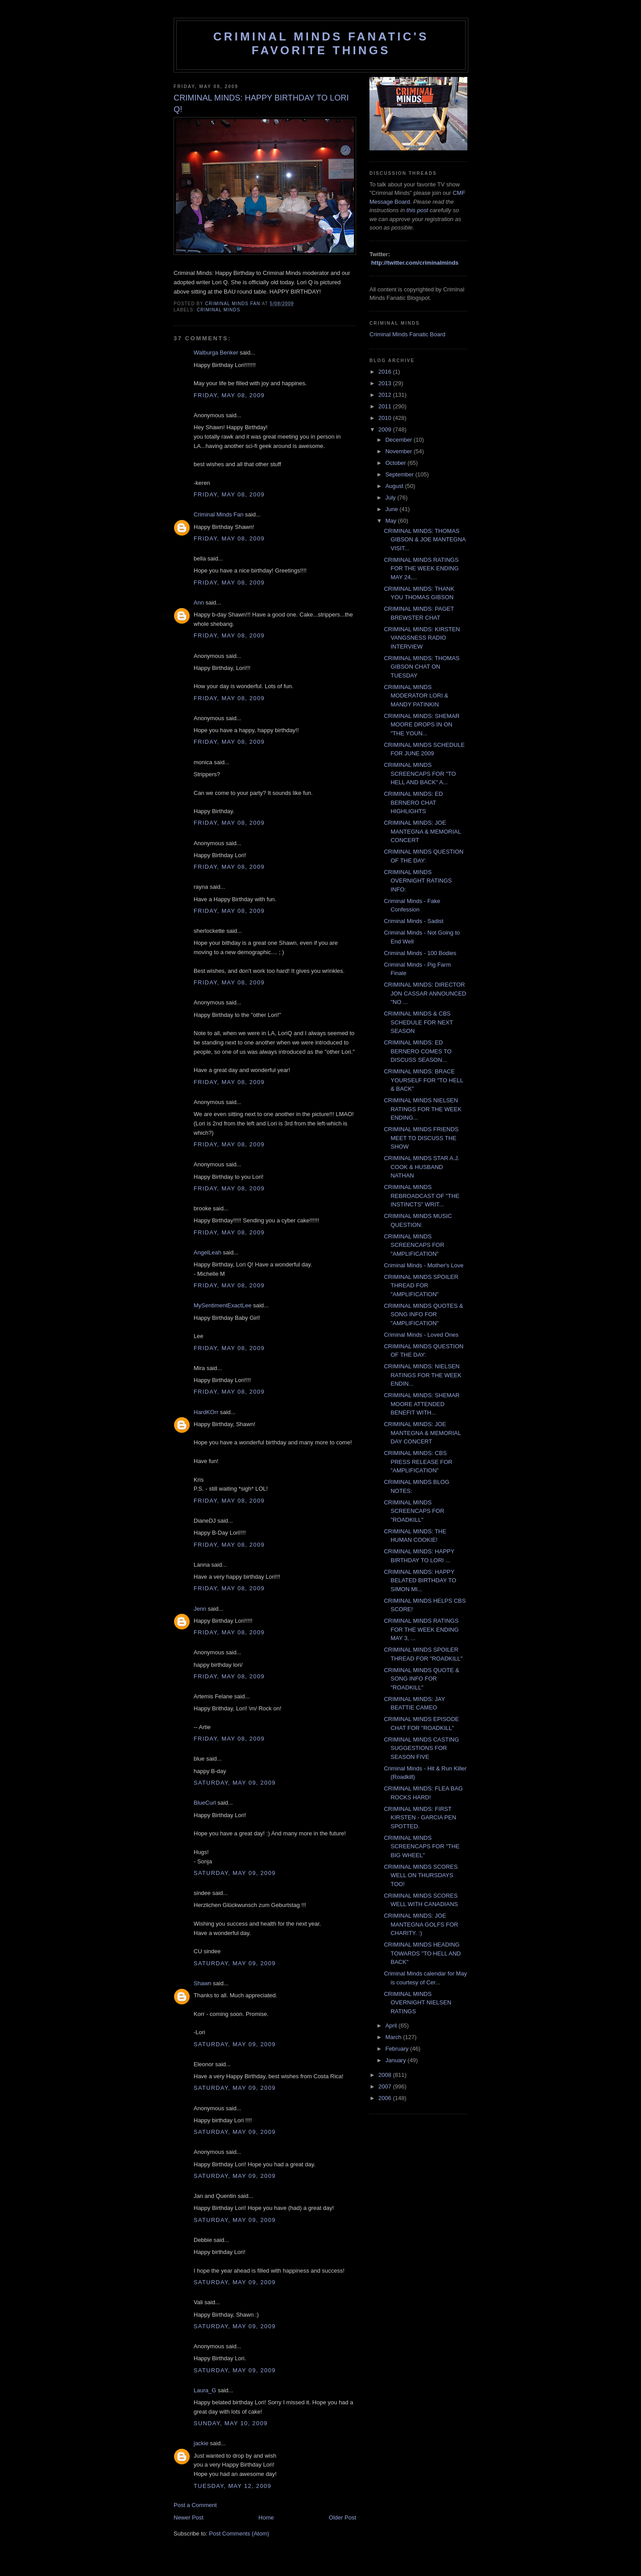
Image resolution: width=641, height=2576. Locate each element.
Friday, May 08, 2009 (229, 395)
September (400, 474)
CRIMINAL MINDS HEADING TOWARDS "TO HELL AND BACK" (422, 1953)
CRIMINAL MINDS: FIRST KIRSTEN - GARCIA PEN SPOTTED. (420, 1818)
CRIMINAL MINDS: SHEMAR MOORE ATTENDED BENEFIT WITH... (421, 1404)
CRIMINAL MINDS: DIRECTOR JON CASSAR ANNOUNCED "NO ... (425, 993)
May (391, 520)
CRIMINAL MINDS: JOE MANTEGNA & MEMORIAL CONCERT (422, 831)
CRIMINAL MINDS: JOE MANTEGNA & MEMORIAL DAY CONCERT (422, 1433)
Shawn (202, 1983)
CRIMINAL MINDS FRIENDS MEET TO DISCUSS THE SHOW (421, 1138)
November (399, 451)
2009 (385, 429)
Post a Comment (195, 2505)
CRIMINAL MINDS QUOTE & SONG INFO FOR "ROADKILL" (421, 1679)
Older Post (342, 2517)
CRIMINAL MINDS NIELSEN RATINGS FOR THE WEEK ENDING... (422, 1109)
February (397, 2048)
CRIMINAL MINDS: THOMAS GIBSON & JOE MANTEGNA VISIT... (424, 540)
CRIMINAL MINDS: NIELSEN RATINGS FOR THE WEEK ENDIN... (422, 1375)
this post (417, 210)
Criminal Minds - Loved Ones (421, 1334)
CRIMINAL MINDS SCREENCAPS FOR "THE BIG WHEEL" (421, 1846)
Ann (199, 602)
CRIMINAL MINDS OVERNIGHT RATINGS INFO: (417, 881)
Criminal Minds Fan (218, 514)
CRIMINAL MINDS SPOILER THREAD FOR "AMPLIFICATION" (421, 1286)
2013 (385, 383)
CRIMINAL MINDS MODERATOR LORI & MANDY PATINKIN (416, 696)
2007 (385, 2086)
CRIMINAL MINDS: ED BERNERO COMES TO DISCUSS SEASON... (417, 1051)
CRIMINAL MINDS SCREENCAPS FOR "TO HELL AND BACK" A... (420, 774)
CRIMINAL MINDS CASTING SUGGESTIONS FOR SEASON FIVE (421, 1748)
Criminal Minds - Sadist (413, 921)
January (396, 2060)
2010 (385, 418)
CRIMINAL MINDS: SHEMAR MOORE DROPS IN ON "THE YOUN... (421, 725)
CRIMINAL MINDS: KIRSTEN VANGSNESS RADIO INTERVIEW (422, 638)
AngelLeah (207, 1252)
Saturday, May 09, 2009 (235, 1782)
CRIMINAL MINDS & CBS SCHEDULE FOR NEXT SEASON (418, 1022)
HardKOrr (206, 1412)
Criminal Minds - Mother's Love (423, 1265)
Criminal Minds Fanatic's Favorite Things (321, 43)
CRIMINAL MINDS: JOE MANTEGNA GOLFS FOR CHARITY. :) (421, 1924)
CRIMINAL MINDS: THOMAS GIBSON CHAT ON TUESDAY (421, 667)
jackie (201, 2443)
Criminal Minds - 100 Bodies (420, 953)
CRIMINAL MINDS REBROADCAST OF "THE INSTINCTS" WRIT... (421, 1196)
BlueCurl (205, 1802)
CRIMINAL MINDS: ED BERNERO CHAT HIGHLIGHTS (413, 802)
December (399, 439)
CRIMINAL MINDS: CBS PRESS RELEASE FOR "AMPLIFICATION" (418, 1462)
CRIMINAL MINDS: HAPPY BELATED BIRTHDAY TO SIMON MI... (420, 1580)
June (392, 509)
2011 (385, 406)
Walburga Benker (216, 352)
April (392, 2025)
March (394, 2037)
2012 (385, 394)
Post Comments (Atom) (239, 2533)
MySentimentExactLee (223, 1305)
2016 (385, 371)
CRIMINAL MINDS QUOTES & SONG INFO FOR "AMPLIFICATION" (423, 1314)
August (395, 486)
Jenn (200, 1608)
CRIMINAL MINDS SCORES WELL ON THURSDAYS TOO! (421, 1875)
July (391, 497)
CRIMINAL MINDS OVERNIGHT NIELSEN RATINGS (417, 2003)
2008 (385, 2075)
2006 (385, 2098)
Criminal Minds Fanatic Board (407, 334)
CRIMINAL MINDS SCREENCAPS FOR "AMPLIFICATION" (414, 1245)
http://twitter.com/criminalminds (414, 262)
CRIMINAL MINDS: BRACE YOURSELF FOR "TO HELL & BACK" (423, 1080)
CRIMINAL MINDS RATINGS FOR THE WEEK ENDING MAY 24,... (421, 568)
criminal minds (218, 309)
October (396, 463)
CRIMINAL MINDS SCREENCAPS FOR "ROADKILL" (414, 1511)
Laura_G (205, 2390)
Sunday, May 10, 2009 (231, 2423)
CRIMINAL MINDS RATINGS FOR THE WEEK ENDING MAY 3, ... (421, 1629)
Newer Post (188, 2517)
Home (266, 2517)
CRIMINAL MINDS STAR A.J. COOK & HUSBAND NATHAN (421, 1167)
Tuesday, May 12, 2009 (232, 2486)
